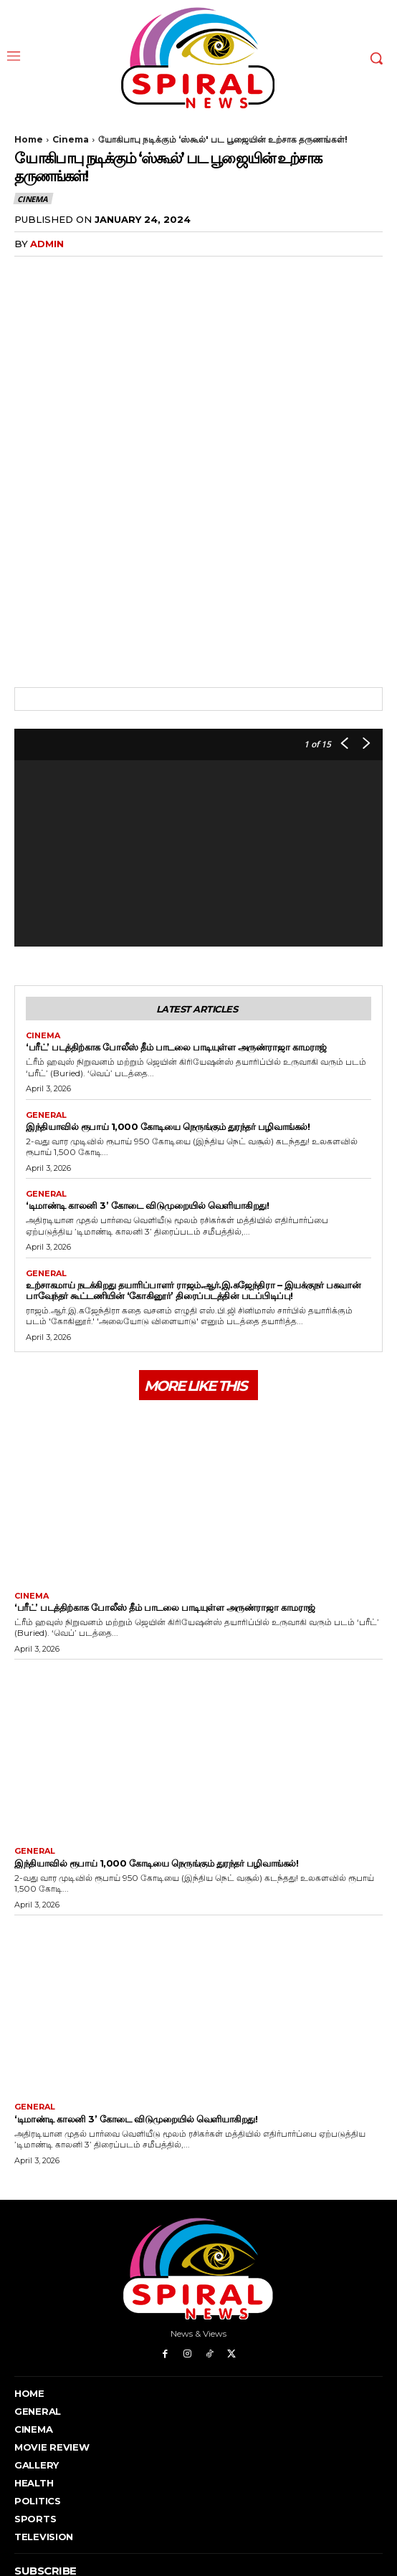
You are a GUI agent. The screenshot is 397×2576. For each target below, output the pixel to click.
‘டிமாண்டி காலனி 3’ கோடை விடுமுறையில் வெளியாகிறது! (147, 1082)
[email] (160, 2506)
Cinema (70, 139)
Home (28, 139)
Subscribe (344, 2505)
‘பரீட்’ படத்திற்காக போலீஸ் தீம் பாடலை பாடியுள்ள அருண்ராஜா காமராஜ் (176, 924)
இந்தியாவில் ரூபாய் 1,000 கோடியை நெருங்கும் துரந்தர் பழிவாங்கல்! (168, 1003)
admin (47, 243)
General (46, 992)
